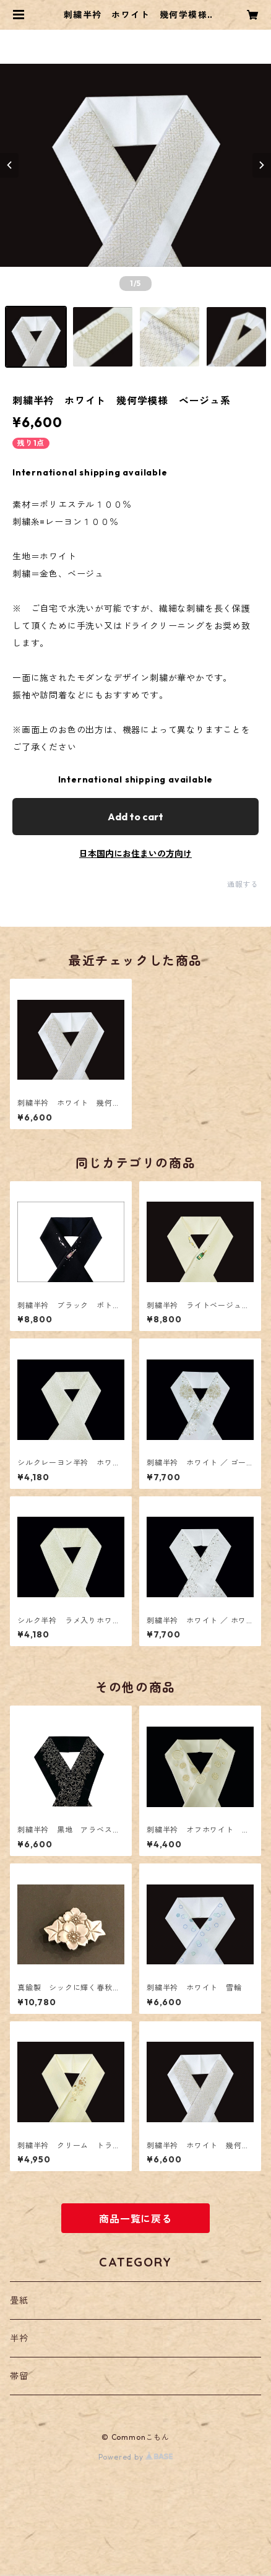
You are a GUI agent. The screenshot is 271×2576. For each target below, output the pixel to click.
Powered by (135, 2456)
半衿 (19, 2338)
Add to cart (135, 816)
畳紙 (19, 2300)
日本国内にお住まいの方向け (135, 853)
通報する (243, 884)
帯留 (19, 2376)
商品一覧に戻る (135, 2219)
